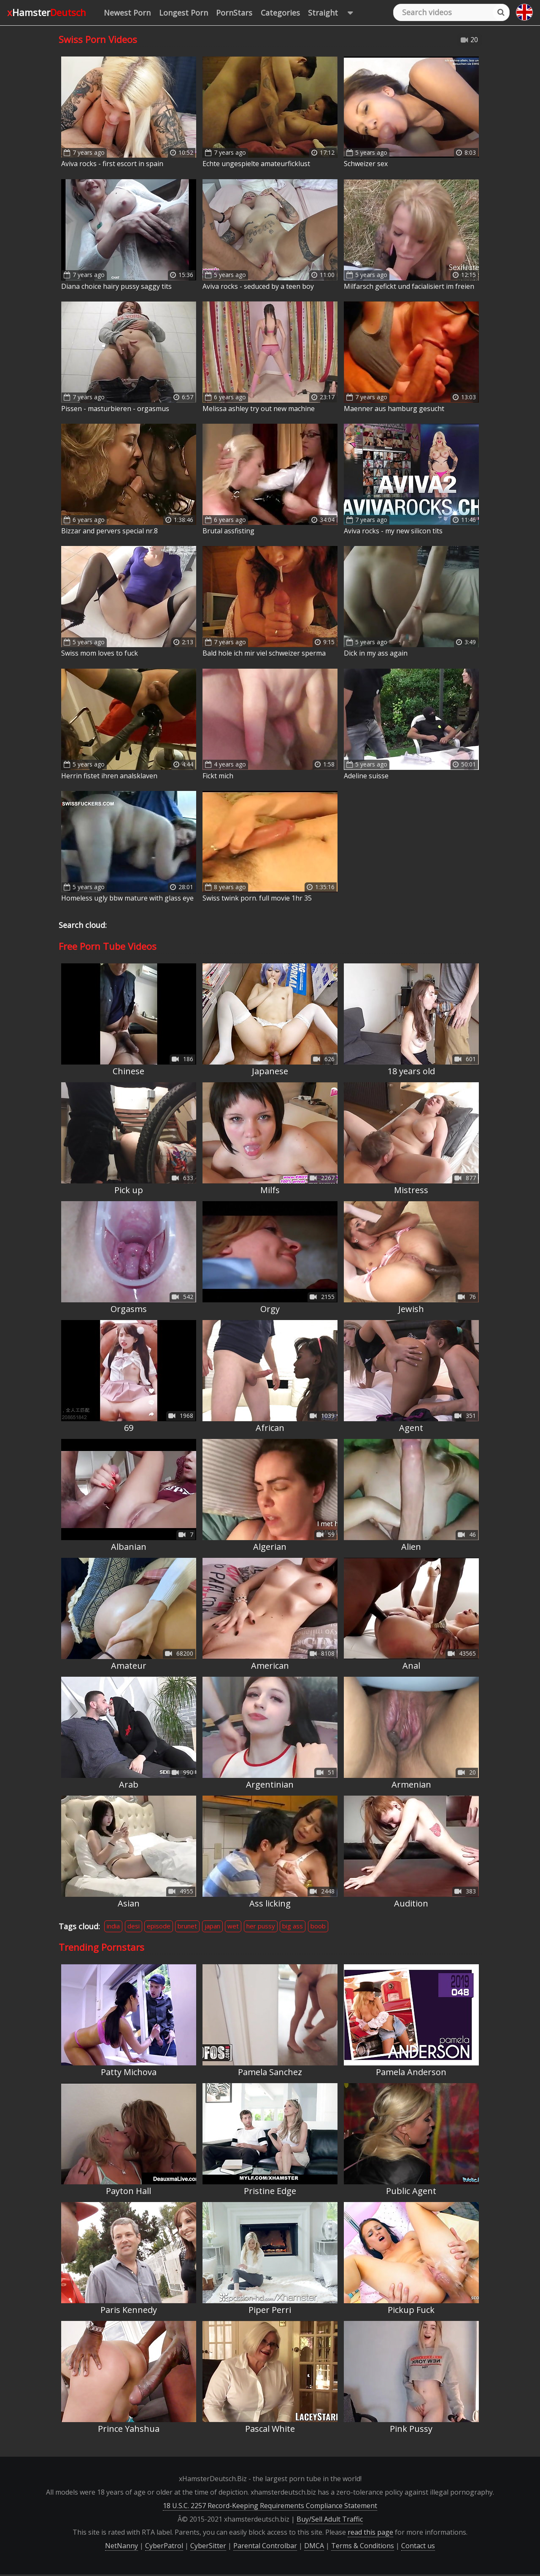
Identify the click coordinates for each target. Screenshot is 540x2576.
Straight (334, 13)
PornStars (234, 13)
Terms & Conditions (362, 2545)
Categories (280, 13)
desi (133, 1926)
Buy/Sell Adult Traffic (330, 2519)
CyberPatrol (164, 2545)
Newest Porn (127, 13)
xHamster (46, 12)
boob (318, 1926)
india (113, 1926)
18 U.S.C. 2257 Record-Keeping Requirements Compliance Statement (270, 2505)
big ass (292, 1926)
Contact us (418, 2545)
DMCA (314, 2545)
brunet (187, 1926)
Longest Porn (183, 13)
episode (158, 1926)
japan (212, 1926)
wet (233, 1926)
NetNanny (121, 2545)
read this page (370, 2532)
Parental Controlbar (265, 2545)
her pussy (260, 1926)
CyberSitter (208, 2545)
